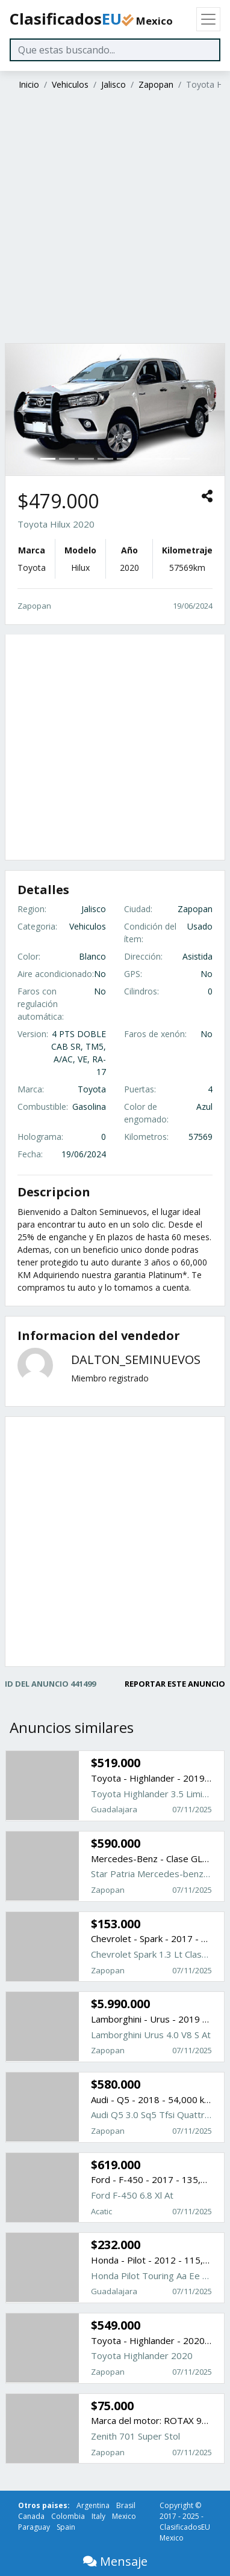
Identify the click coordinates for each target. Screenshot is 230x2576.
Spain (66, 2527)
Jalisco (113, 84)
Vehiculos (70, 84)
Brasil (125, 2505)
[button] (22, 409)
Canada (31, 2516)
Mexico (124, 2516)
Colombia (68, 2516)
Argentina (93, 2505)
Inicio (29, 84)
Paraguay (34, 2527)
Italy (98, 2516)
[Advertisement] (113, 218)
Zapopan (155, 84)
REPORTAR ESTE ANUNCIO (175, 1683)
